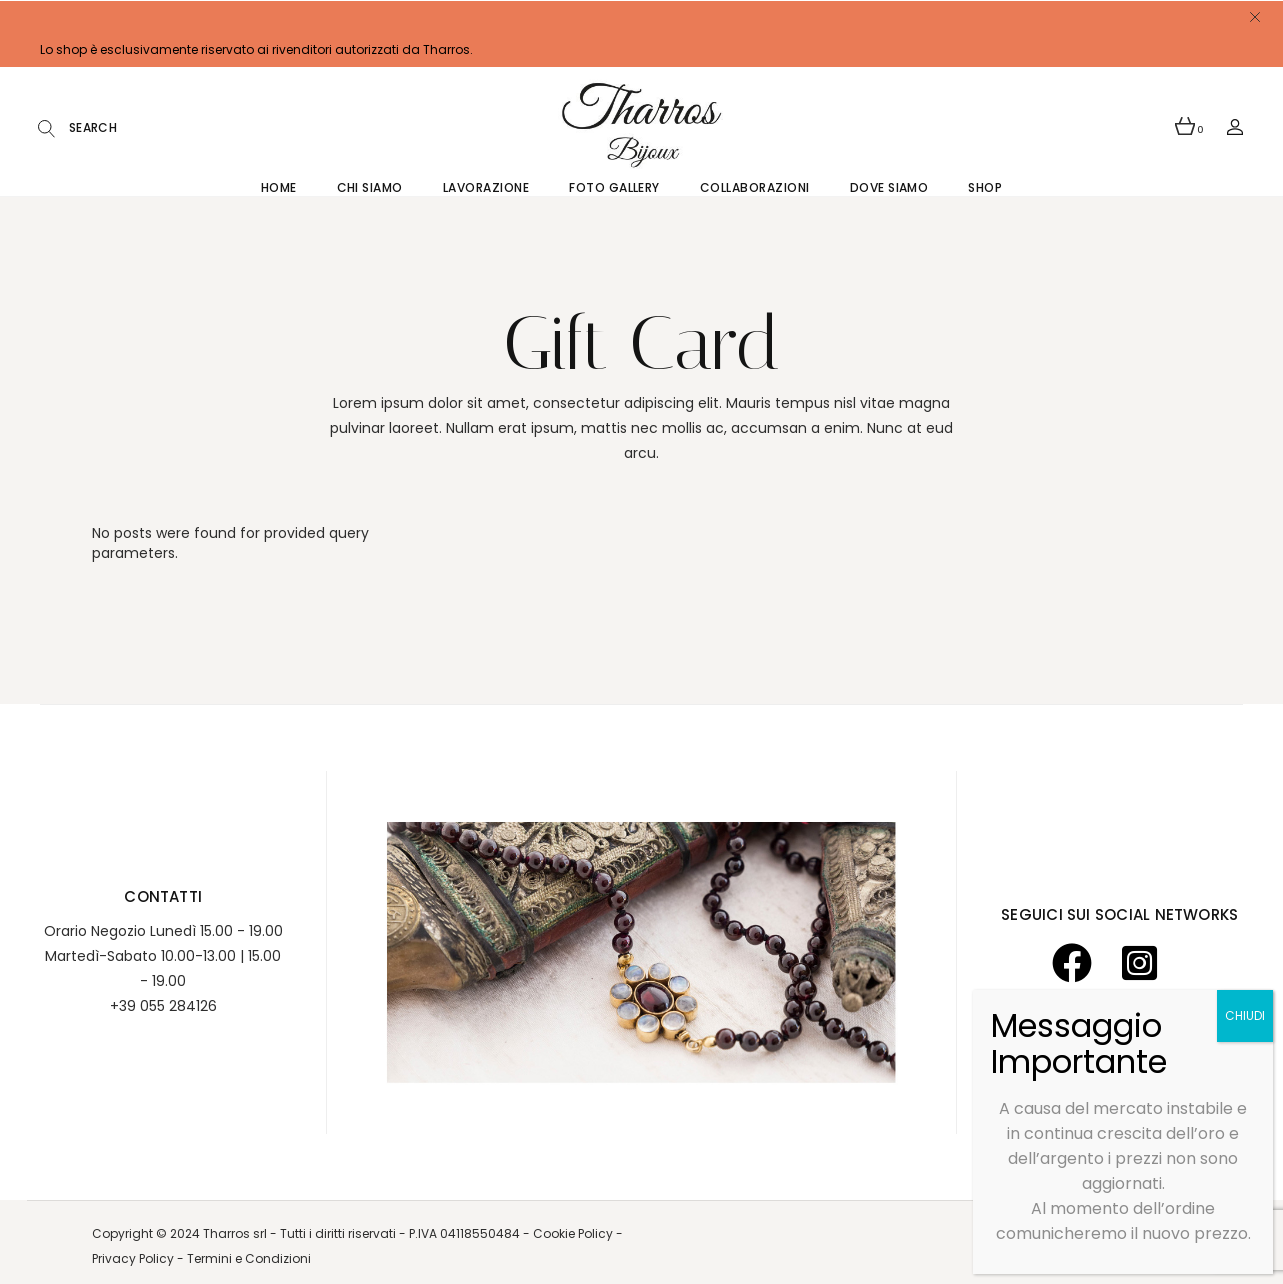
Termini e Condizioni (249, 1258)
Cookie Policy (574, 1233)
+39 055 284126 (163, 1006)
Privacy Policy (133, 1258)
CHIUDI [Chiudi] (1245, 1015)
